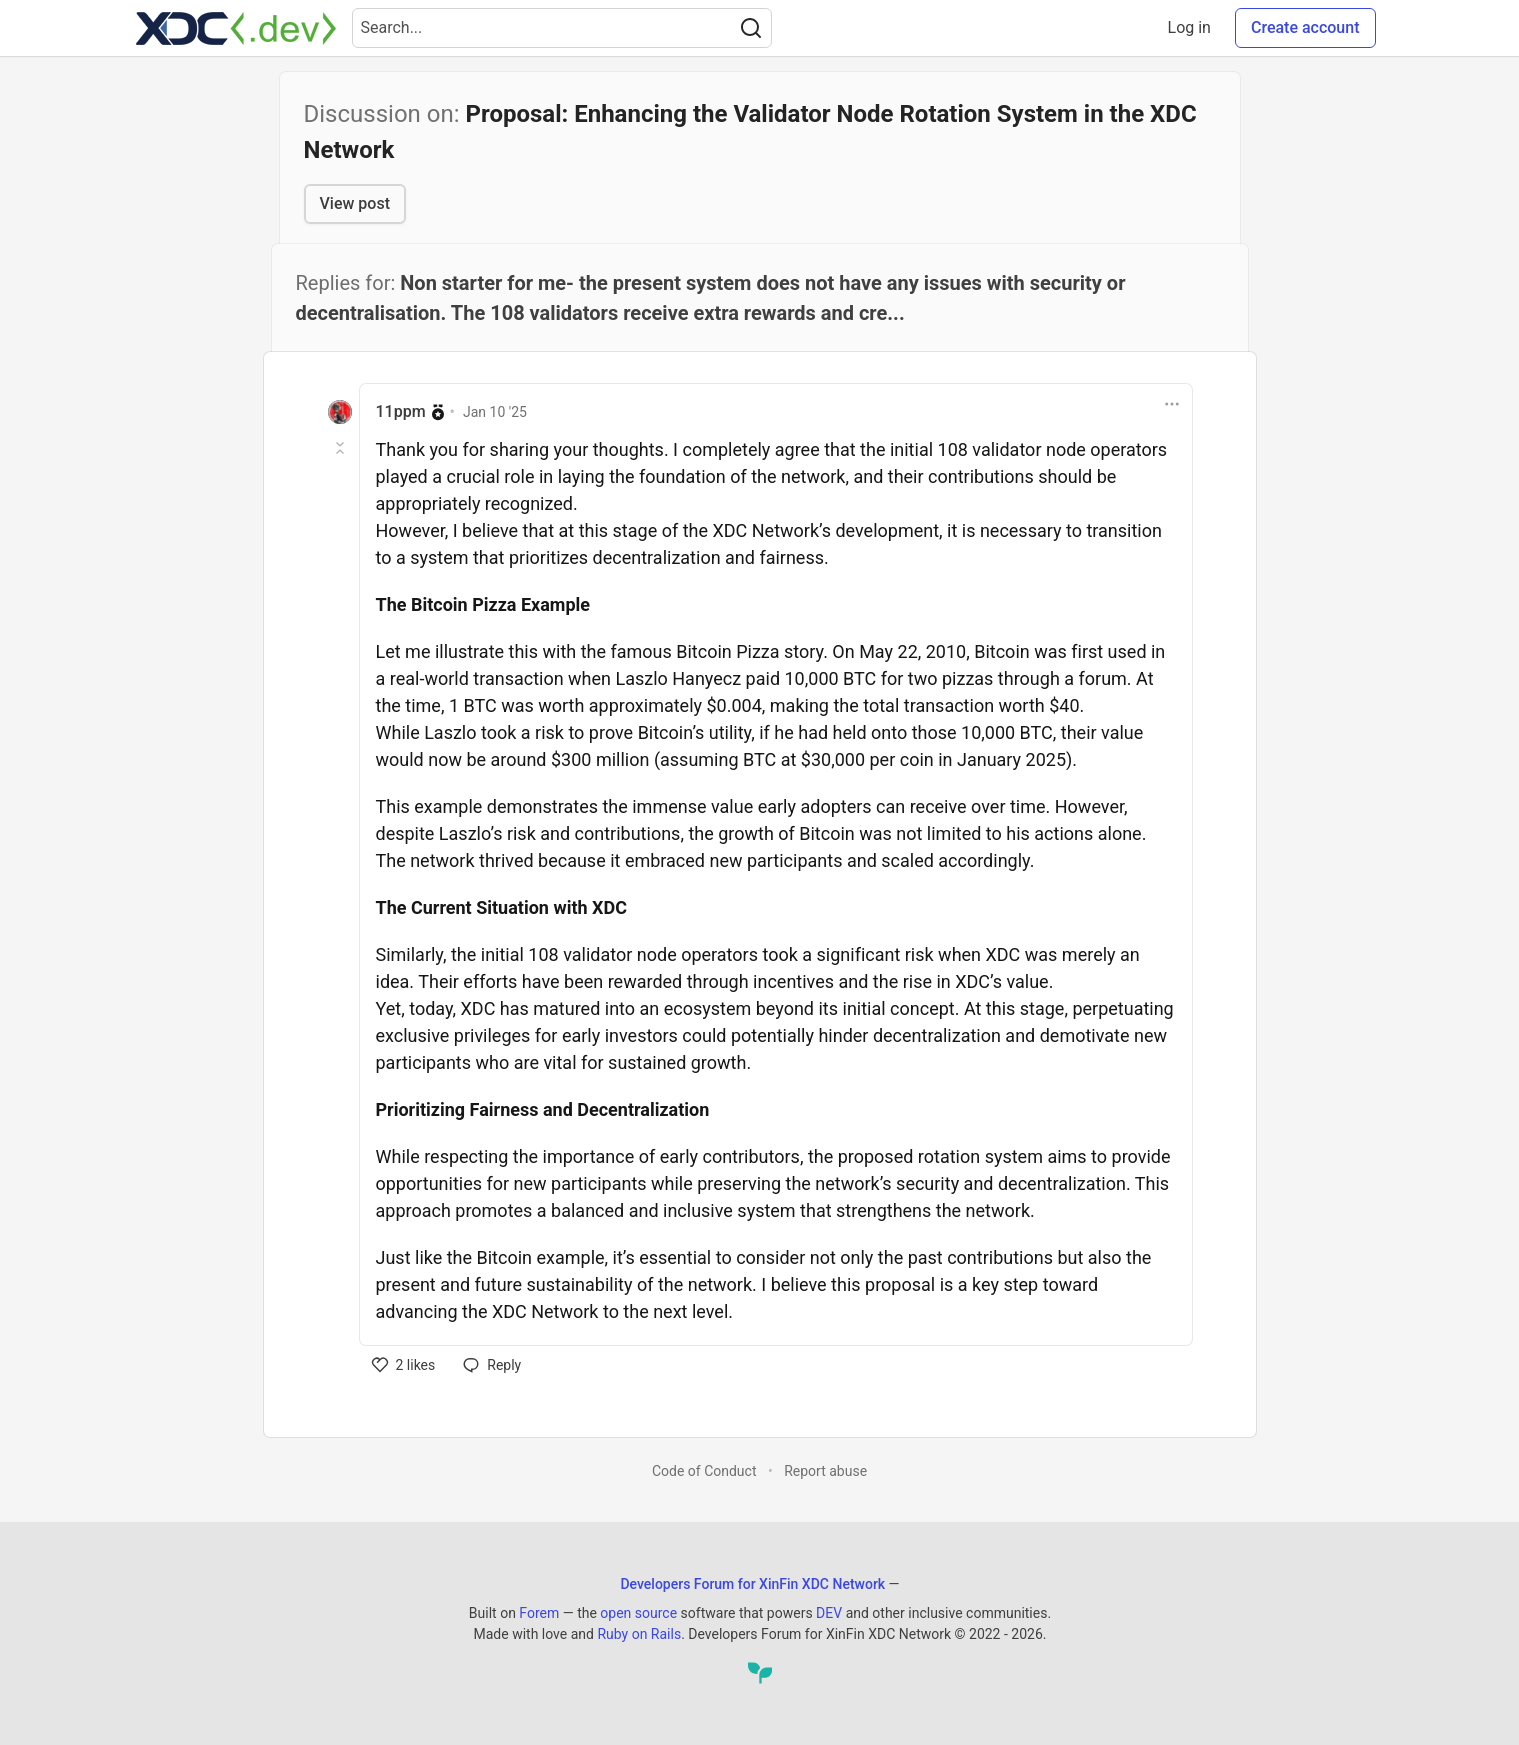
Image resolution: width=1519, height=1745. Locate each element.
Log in (1189, 27)
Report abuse (825, 1471)
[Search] (751, 28)
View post (355, 203)
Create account (1305, 27)
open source (638, 1613)
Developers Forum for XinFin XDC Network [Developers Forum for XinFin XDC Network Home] (752, 1584)
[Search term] (562, 28)
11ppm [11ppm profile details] (401, 411)
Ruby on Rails (639, 1634)
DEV (829, 1613)
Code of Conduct (704, 1471)
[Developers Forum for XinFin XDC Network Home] (236, 28)
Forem (539, 1613)
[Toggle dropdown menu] (1172, 404)
